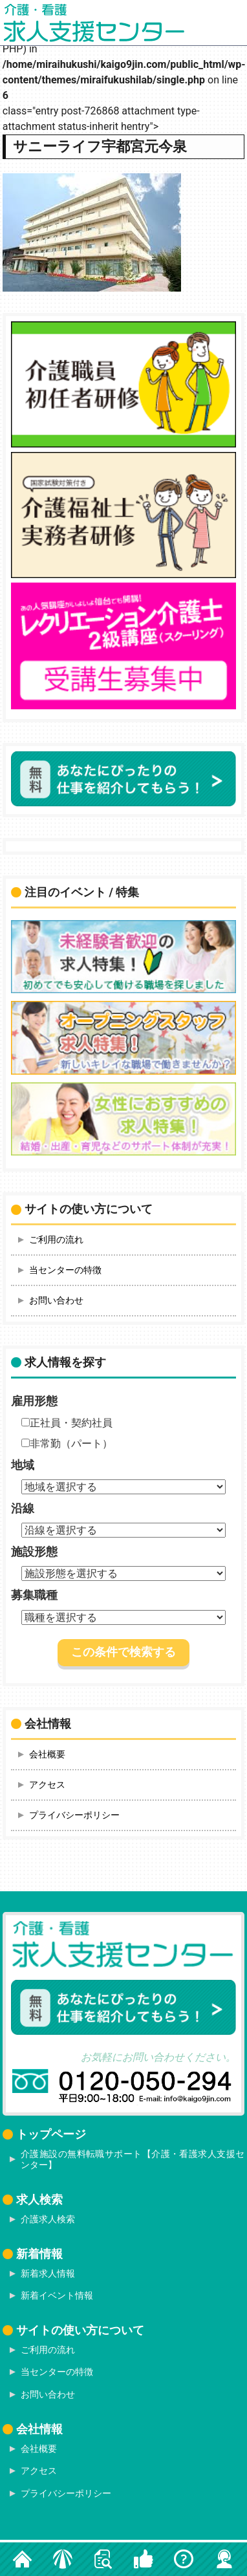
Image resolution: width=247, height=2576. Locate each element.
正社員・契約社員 (67, 1423)
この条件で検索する (123, 1652)
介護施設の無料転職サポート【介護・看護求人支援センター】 (132, 2159)
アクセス (47, 1784)
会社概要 (47, 1754)
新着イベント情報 (57, 2295)
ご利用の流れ (56, 1239)
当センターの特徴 (65, 1270)
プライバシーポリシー (74, 1815)
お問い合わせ (56, 1300)
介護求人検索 (48, 2219)
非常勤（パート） (67, 1443)
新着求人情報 (48, 2273)
